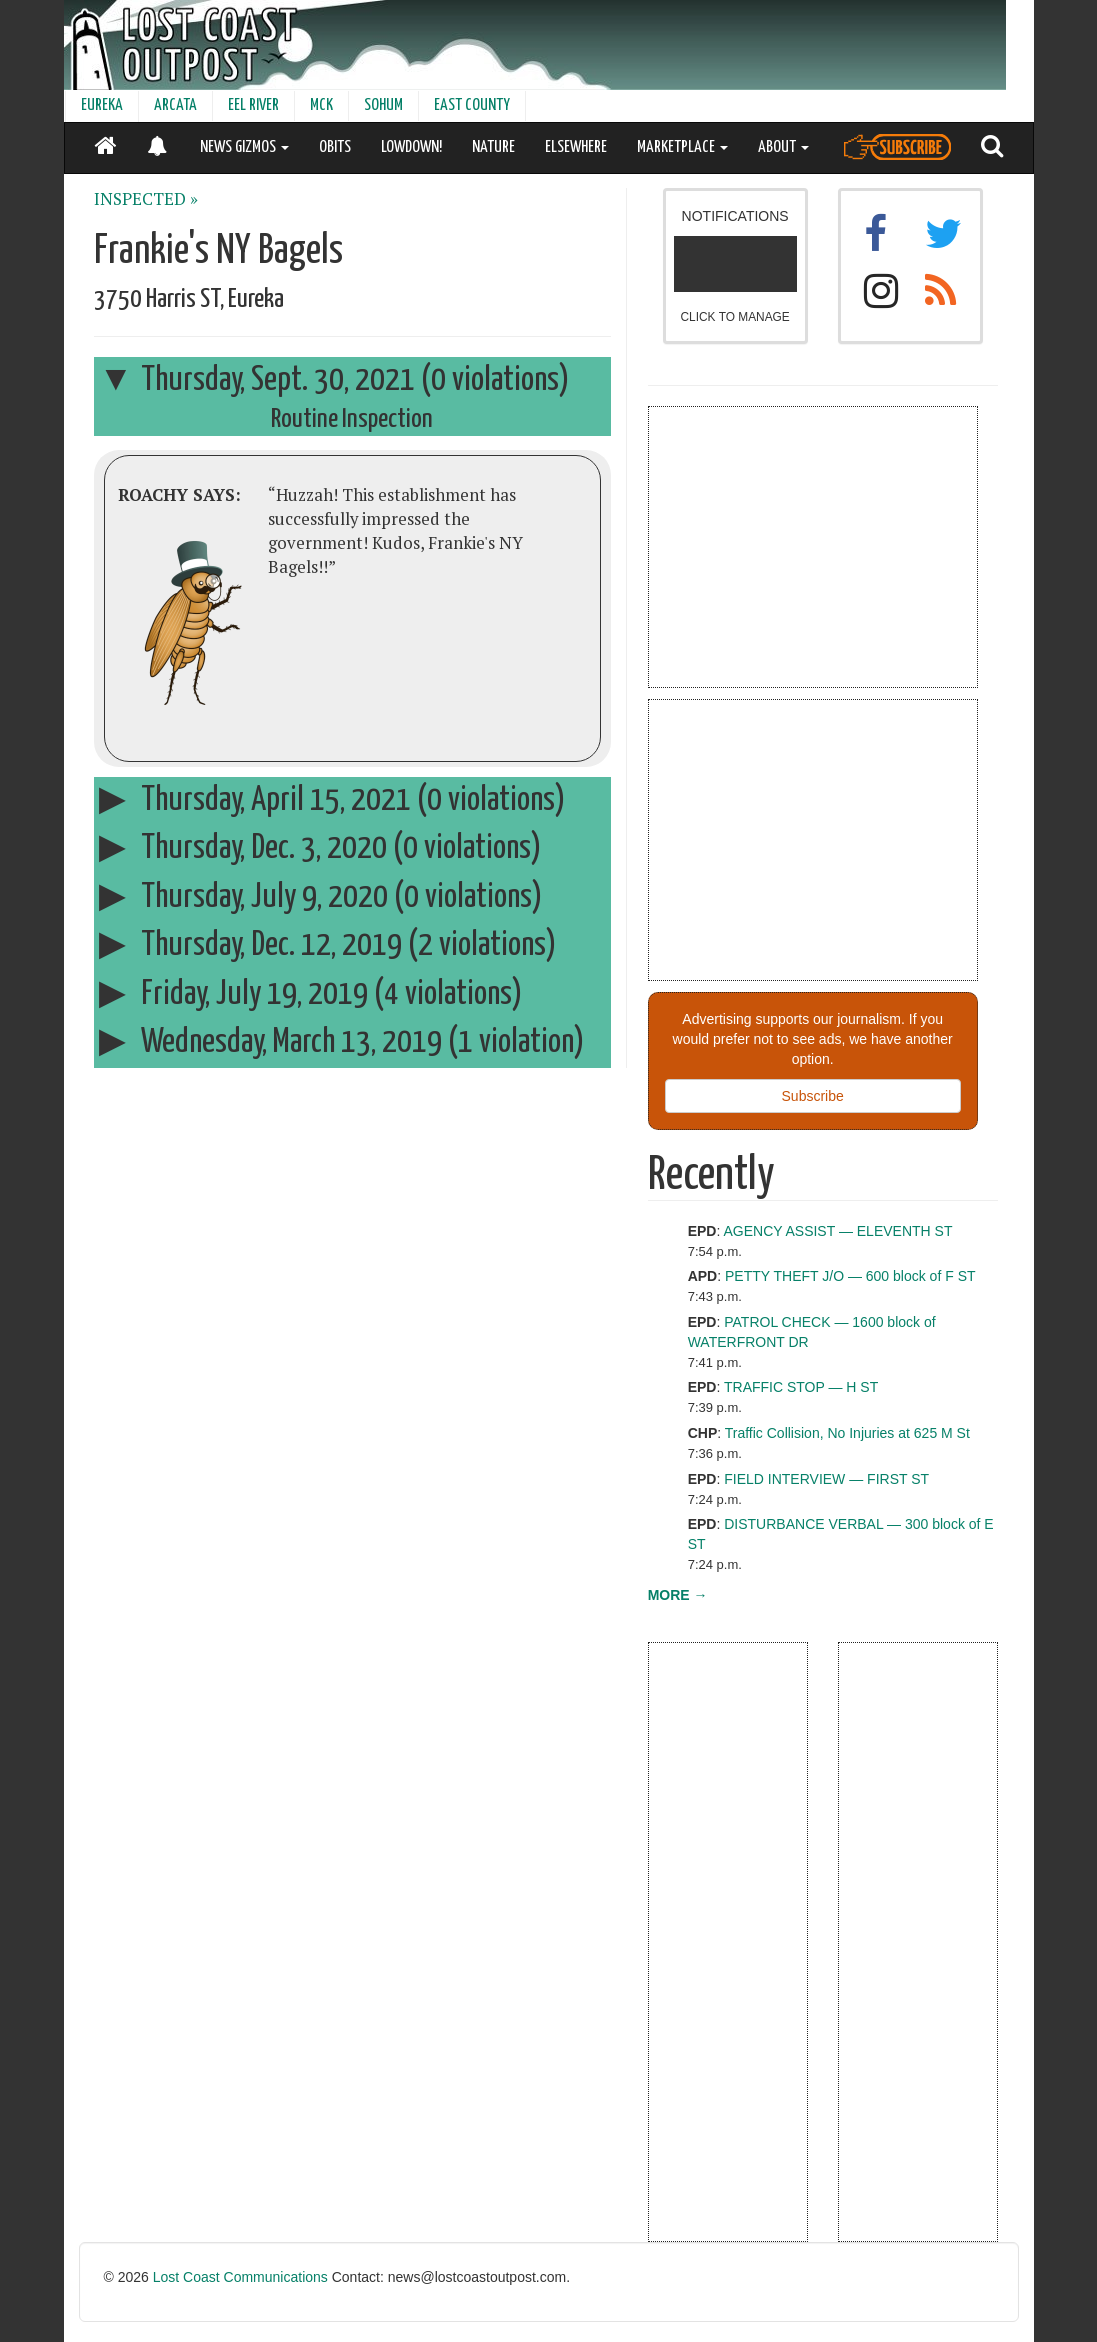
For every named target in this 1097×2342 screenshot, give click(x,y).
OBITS (335, 147)
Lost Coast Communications (240, 2277)
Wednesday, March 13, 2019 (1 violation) (341, 1042)
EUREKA (102, 105)
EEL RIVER (253, 105)
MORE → (678, 1595)
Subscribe (813, 1096)
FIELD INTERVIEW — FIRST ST (826, 1479)
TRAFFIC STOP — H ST (801, 1387)
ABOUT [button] (783, 147)
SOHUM (383, 105)
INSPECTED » (146, 199)
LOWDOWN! (411, 147)
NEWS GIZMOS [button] (244, 147)
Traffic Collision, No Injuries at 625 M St (847, 1433)
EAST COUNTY (472, 105)
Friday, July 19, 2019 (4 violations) (310, 994)
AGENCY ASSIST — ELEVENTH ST (837, 1231)
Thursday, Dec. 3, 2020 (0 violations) (320, 848)
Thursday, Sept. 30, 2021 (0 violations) (334, 380)
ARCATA (175, 105)
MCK (321, 105)
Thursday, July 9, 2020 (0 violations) (320, 897)
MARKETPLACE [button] (682, 147)
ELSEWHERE (576, 147)
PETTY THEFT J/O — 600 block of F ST (850, 1276)
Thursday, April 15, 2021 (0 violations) (332, 800)
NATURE (493, 147)
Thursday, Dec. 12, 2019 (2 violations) (327, 945)
